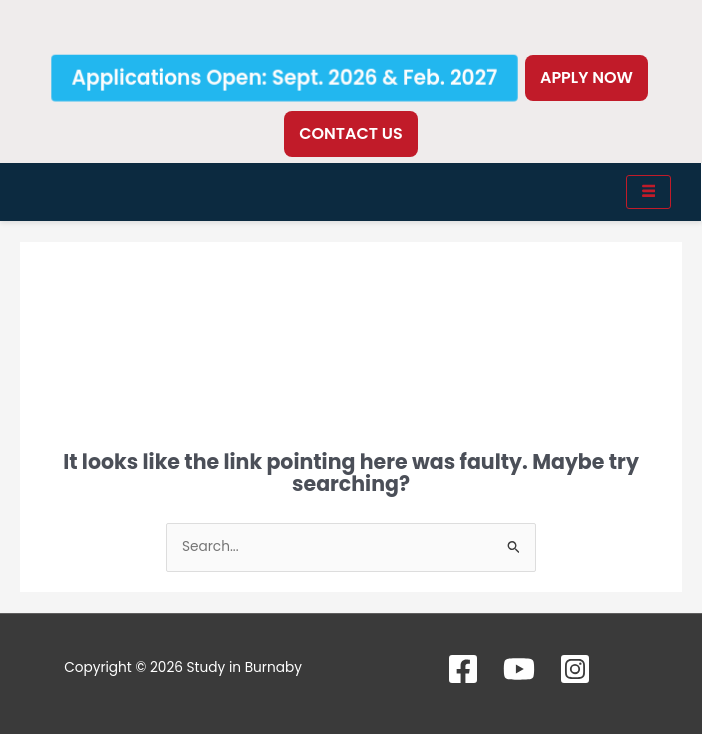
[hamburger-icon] (648, 192)
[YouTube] (519, 669)
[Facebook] (463, 669)
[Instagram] (575, 669)
